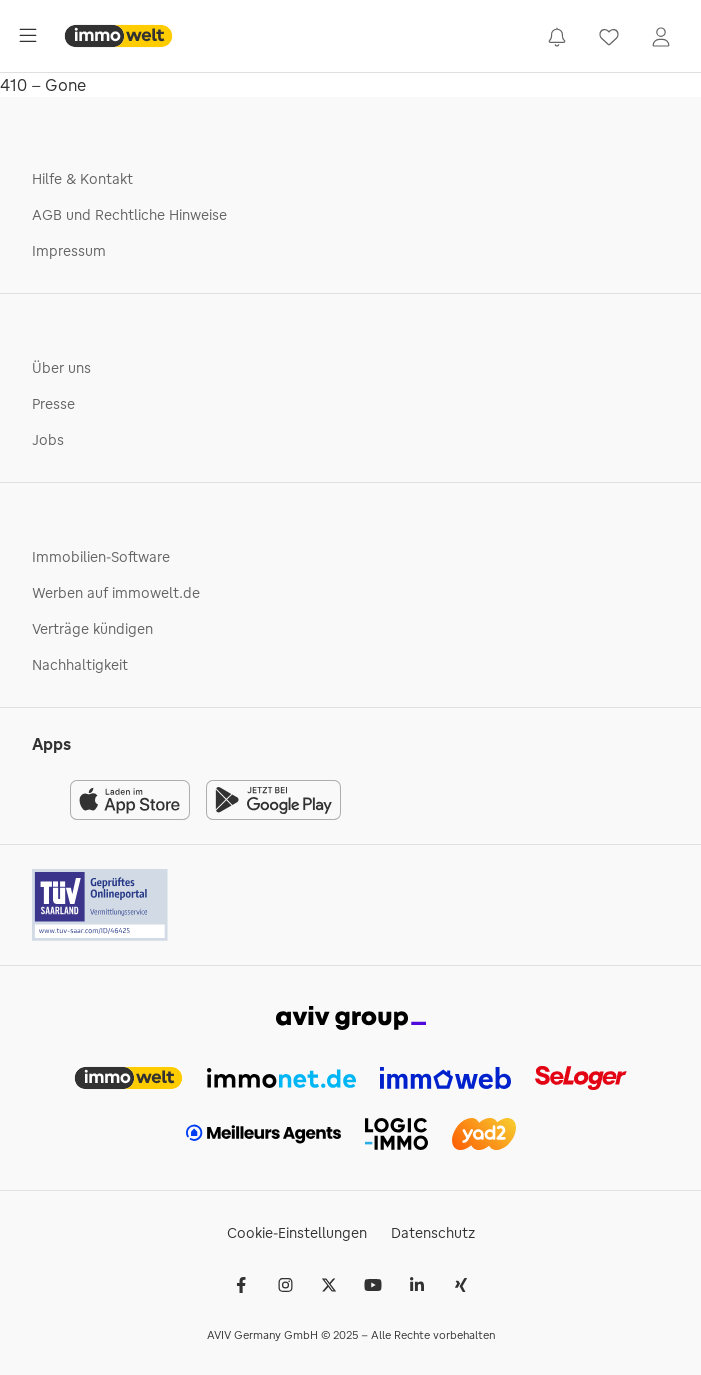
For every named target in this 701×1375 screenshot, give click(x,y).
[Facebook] (241, 1285)
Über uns (61, 368)
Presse (53, 404)
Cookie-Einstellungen (297, 1233)
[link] (557, 36)
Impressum (69, 251)
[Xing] (461, 1285)
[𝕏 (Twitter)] (329, 1285)
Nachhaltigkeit (80, 665)
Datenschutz (433, 1233)
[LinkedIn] (417, 1285)
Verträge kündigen (92, 629)
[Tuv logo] (101, 905)
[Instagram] (285, 1285)
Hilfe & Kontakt (82, 179)
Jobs (48, 440)
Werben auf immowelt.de (116, 593)
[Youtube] (373, 1285)
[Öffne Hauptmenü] (28, 36)
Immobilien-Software (101, 557)
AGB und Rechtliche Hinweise (129, 215)
